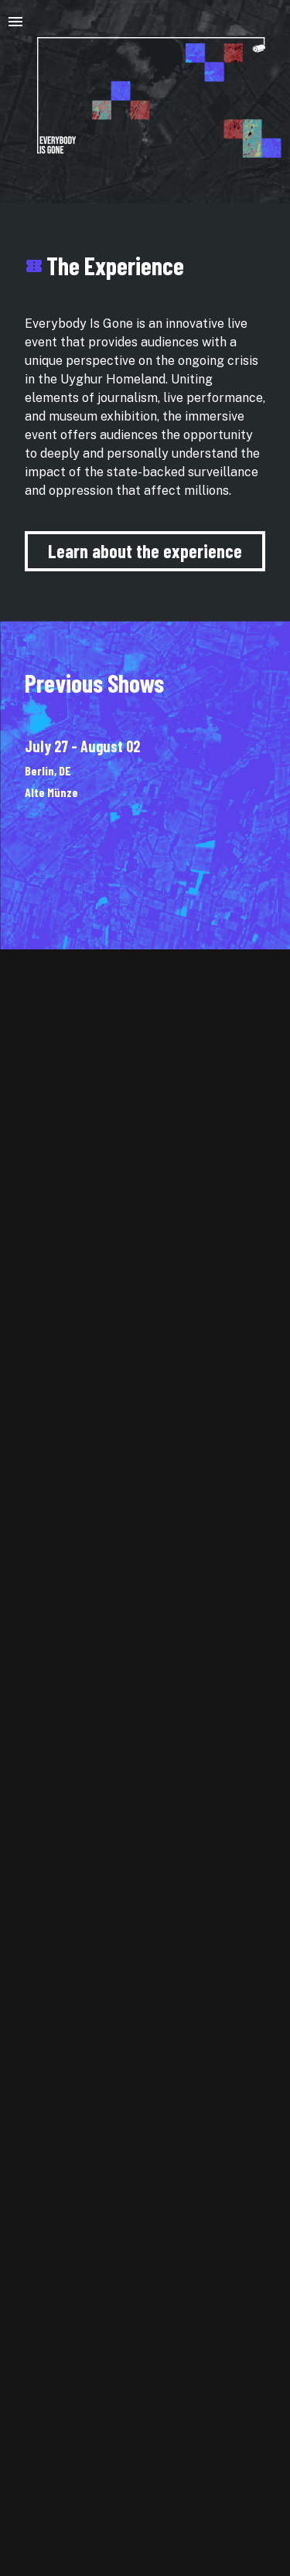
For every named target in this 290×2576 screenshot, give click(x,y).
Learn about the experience (145, 551)
